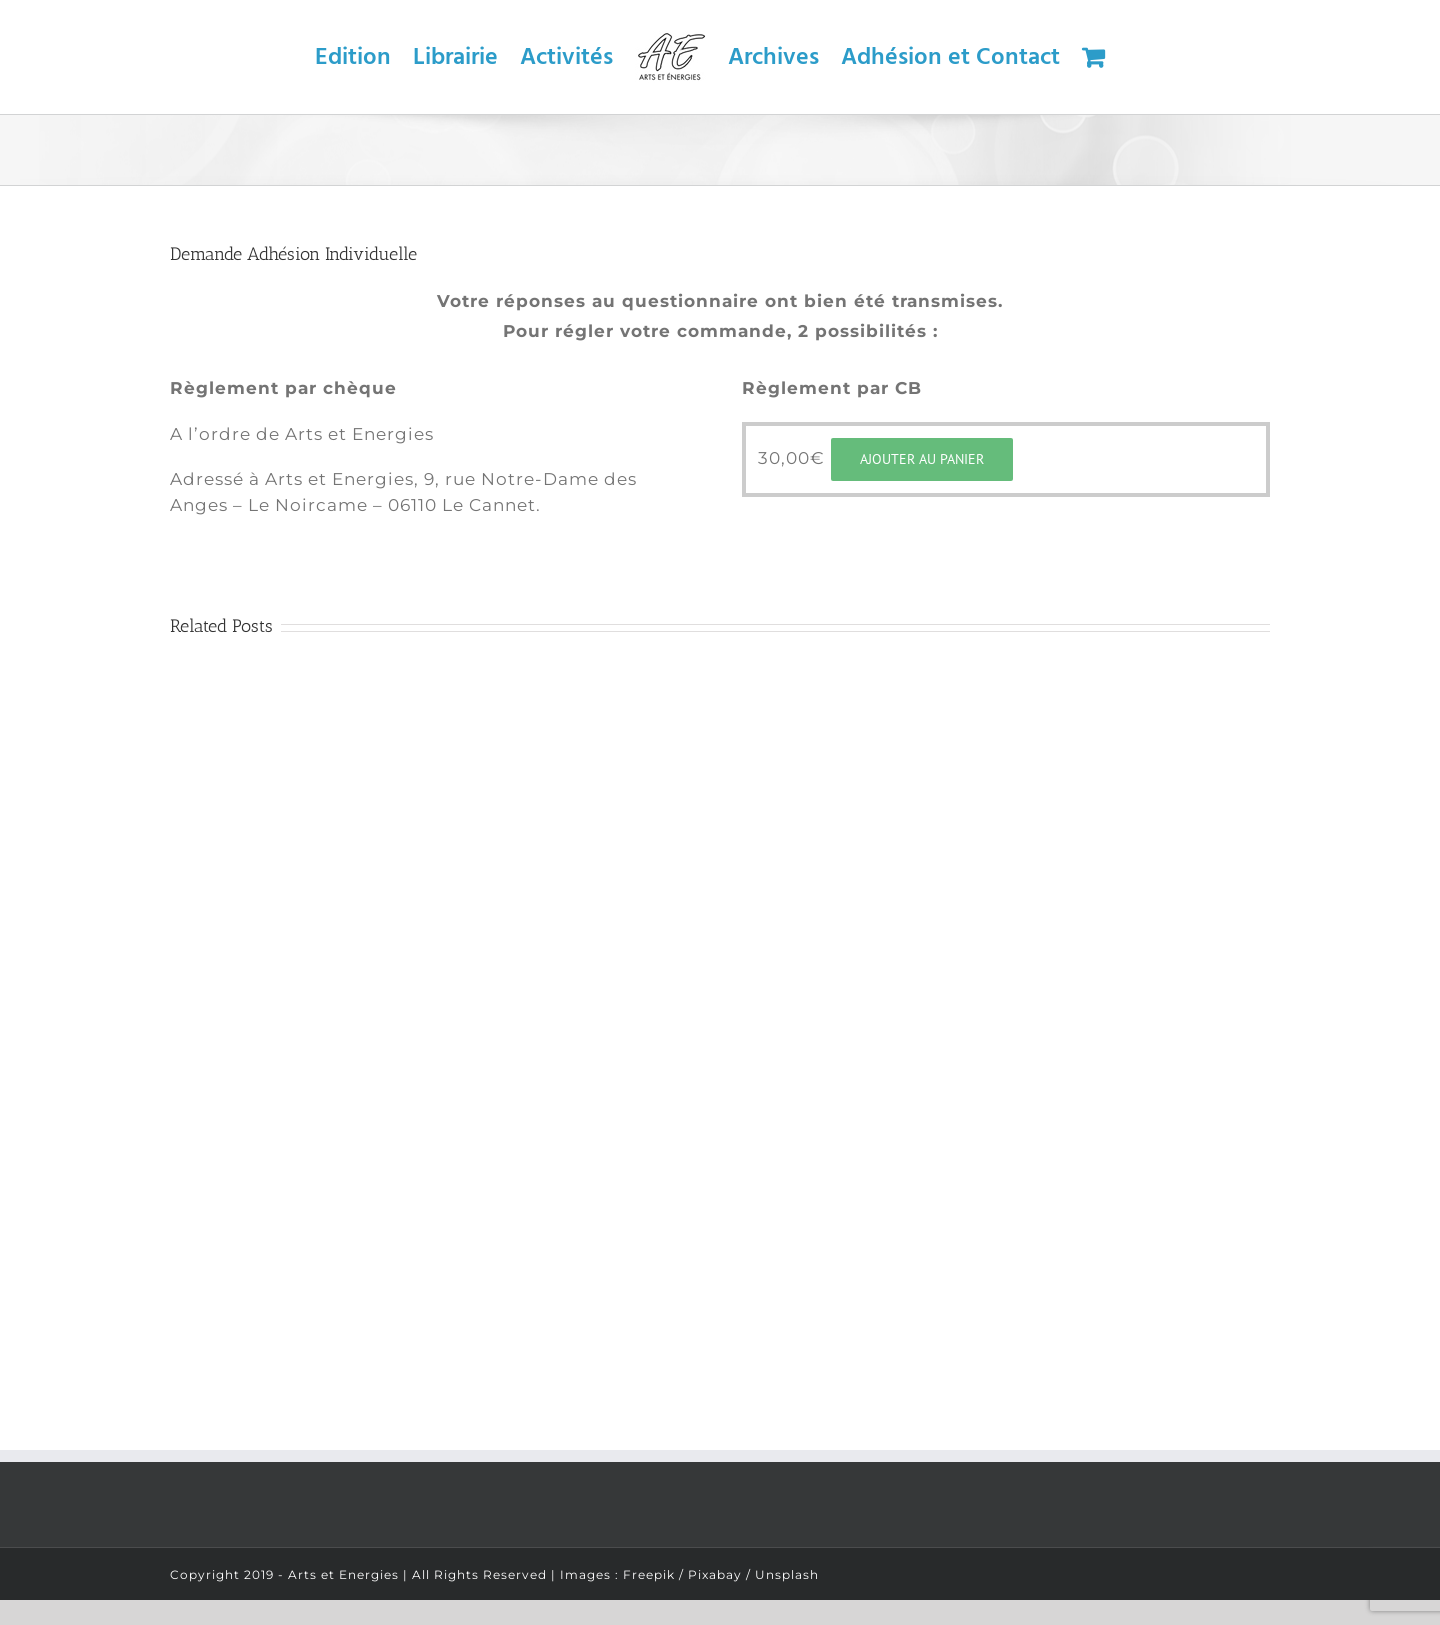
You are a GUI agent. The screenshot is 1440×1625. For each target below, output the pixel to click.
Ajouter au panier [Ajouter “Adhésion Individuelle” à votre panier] (922, 459)
